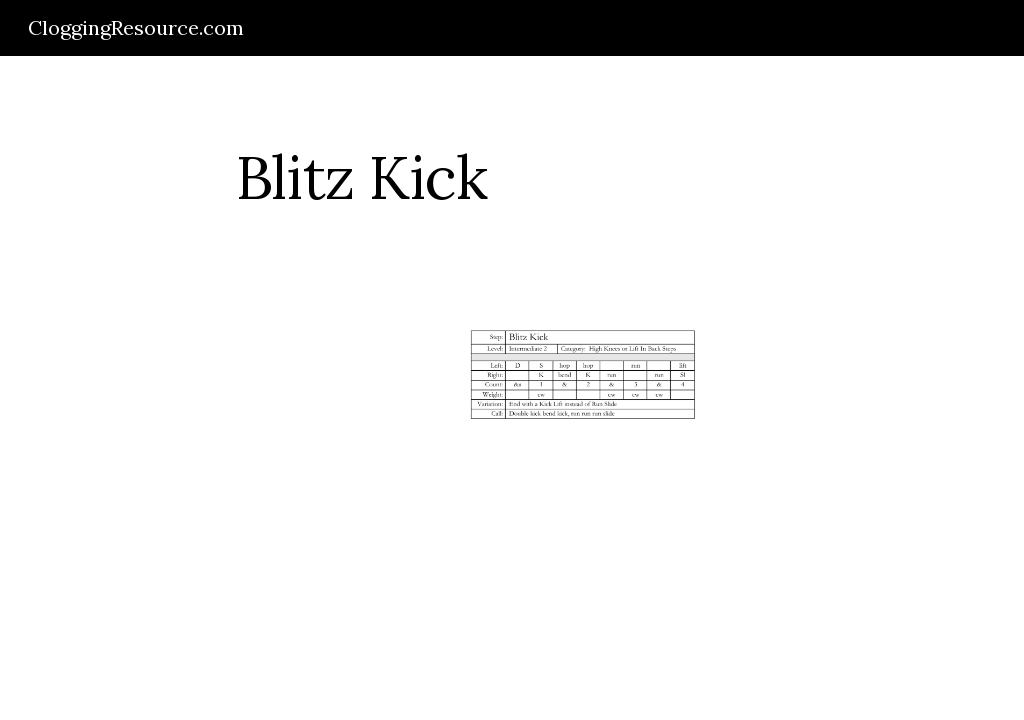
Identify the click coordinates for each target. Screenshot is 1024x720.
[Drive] (203, 416)
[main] (361, 177)
